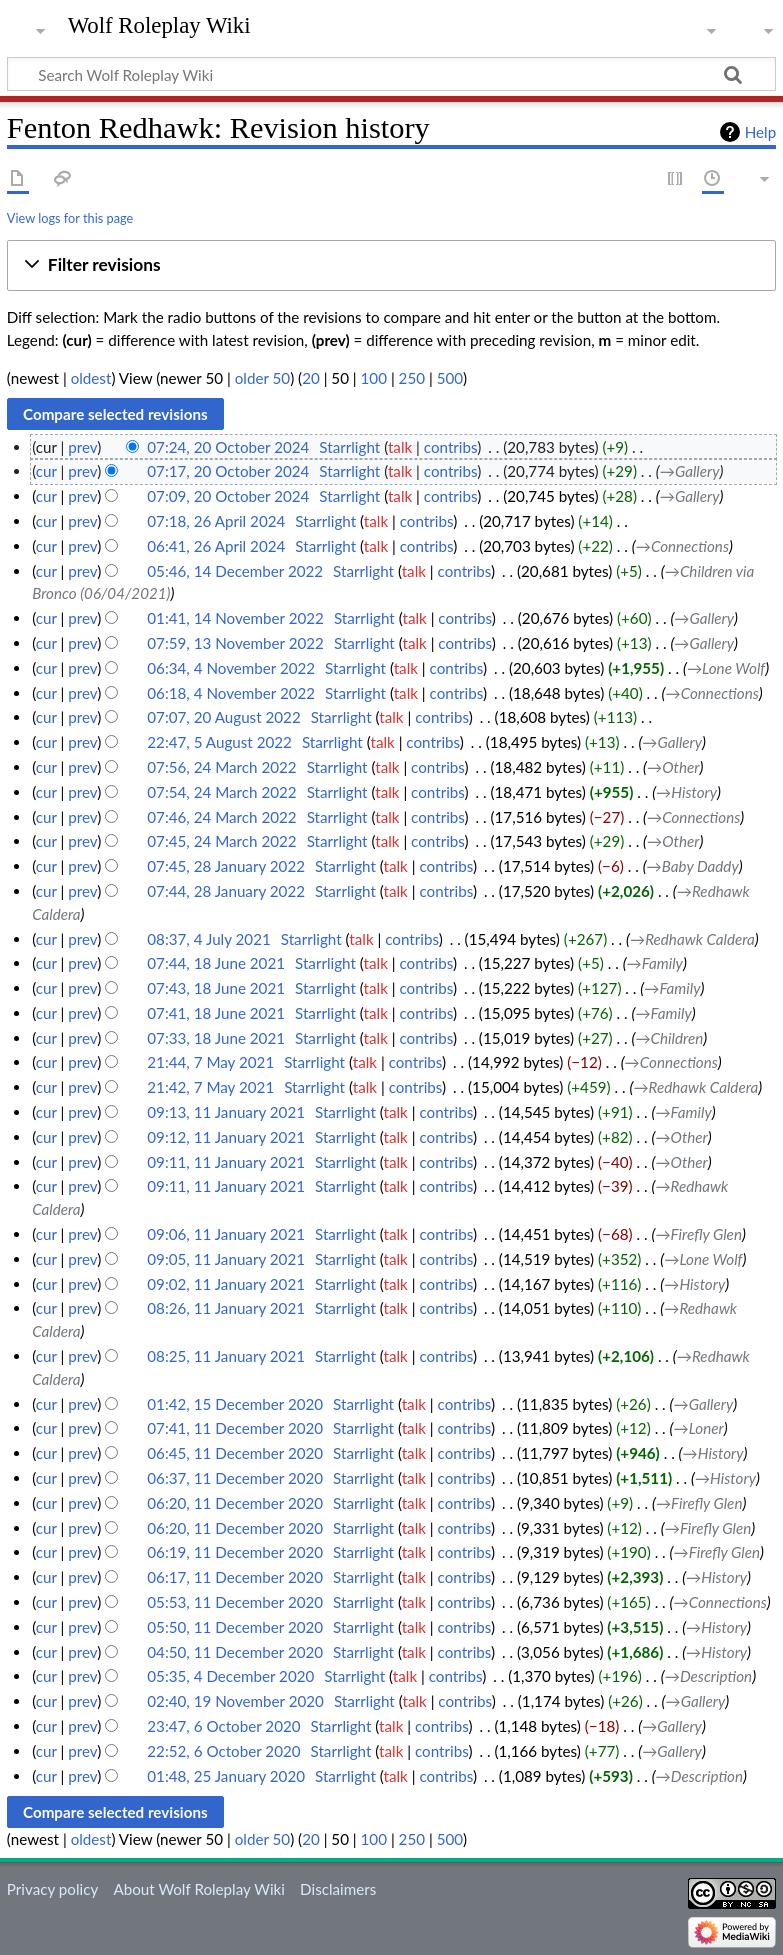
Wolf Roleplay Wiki (159, 26)
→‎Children (669, 1038)
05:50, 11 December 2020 (235, 1627)
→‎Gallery (690, 471)
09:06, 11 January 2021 (226, 1234)
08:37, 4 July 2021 (208, 939)
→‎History (686, 792)
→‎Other (673, 767)
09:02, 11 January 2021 (226, 1284)
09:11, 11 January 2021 (226, 1162)
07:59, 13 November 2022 (235, 643)
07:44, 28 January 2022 (226, 891)
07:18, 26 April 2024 (216, 521)
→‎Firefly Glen (698, 1234)
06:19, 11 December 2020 (235, 1552)
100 (374, 378)
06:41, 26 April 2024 (216, 546)
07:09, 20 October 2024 (228, 496)
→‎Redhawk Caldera (692, 939)
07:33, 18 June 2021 (216, 1038)
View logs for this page (70, 218)
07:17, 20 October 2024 (228, 471)
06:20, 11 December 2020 (235, 1503)
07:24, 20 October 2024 (228, 447)
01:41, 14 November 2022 (235, 618)
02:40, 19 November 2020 (235, 1701)
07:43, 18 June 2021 (216, 988)
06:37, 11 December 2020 (235, 1478)
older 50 (262, 378)
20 (311, 378)
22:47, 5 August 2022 (219, 742)
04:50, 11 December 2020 (235, 1652)
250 (412, 378)
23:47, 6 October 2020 (223, 1726)
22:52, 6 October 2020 (223, 1751)
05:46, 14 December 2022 (235, 571)
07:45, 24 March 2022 (221, 841)
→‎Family (655, 963)
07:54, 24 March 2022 (221, 792)
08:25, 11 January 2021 (226, 1356)
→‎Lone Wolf (726, 668)
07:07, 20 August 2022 (223, 717)
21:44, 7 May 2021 (210, 1062)
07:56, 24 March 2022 (221, 767)
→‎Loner (699, 1428)
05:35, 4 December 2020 (230, 1676)
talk (400, 447)
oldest (91, 378)
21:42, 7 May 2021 (210, 1087)
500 (450, 378)
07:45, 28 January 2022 (226, 866)
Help (760, 132)
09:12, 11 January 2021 (226, 1137)
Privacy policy (52, 1889)
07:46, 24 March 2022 (221, 817)
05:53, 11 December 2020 (235, 1602)
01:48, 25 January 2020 (226, 1776)
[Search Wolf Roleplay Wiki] (391, 74)
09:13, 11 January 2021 (226, 1112)
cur (46, 471)
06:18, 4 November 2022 (231, 693)
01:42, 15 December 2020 (235, 1404)
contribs (450, 447)
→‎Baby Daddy (693, 866)
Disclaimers (338, 1889)
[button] (391, 265)
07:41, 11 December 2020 (235, 1428)
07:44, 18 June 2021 (216, 963)
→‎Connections (682, 546)
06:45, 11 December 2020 (235, 1453)
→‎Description (708, 1676)
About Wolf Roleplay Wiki (198, 1889)
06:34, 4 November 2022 (231, 668)
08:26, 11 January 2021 (226, 1308)
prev (82, 447)
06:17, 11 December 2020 (235, 1577)
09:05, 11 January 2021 (226, 1259)
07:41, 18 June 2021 (216, 1013)
